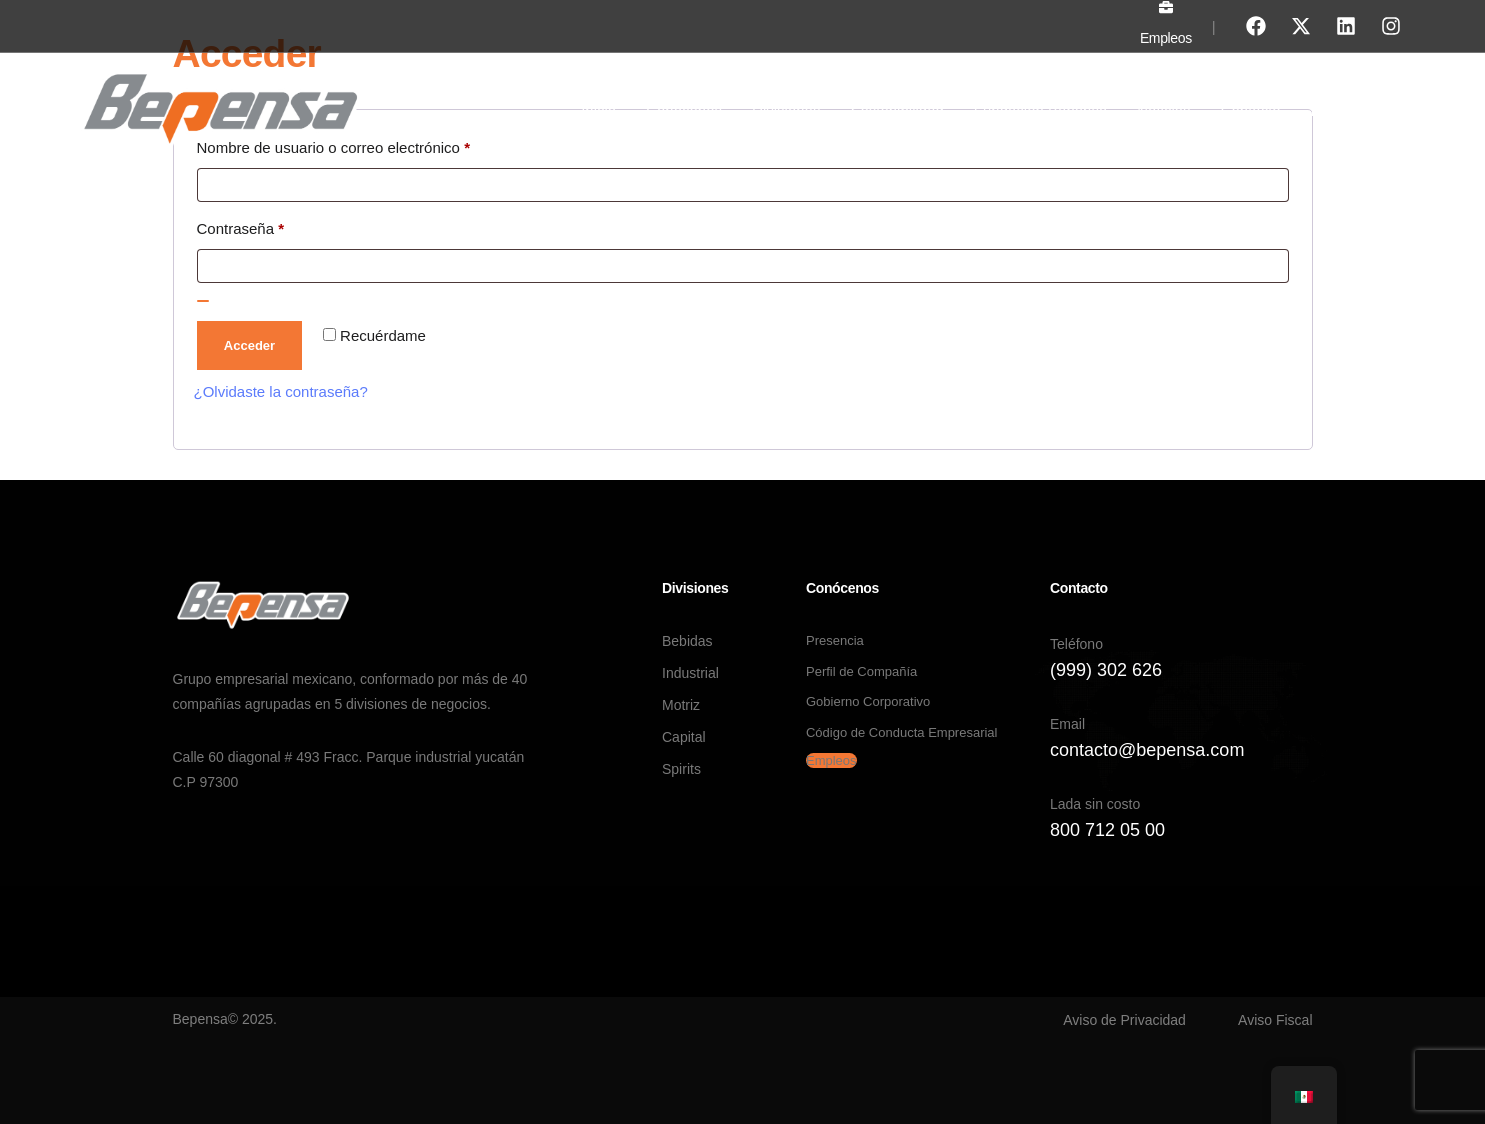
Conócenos (684, 110)
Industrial (690, 673)
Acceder (249, 345)
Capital (684, 737)
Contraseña (276, 225)
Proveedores (1353, 110)
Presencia (835, 640)
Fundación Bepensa (1040, 110)
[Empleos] (1166, 7)
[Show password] (203, 301)
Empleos (1166, 38)
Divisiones (786, 110)
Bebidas (687, 641)
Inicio (598, 110)
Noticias (1163, 110)
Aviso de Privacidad (1124, 1020)
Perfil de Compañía (861, 670)
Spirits (681, 769)
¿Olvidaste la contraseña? (281, 391)
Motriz (681, 705)
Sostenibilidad (896, 110)
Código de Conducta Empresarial (902, 731)
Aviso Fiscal (1275, 1020)
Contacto (1251, 110)
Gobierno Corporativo (868, 701)
